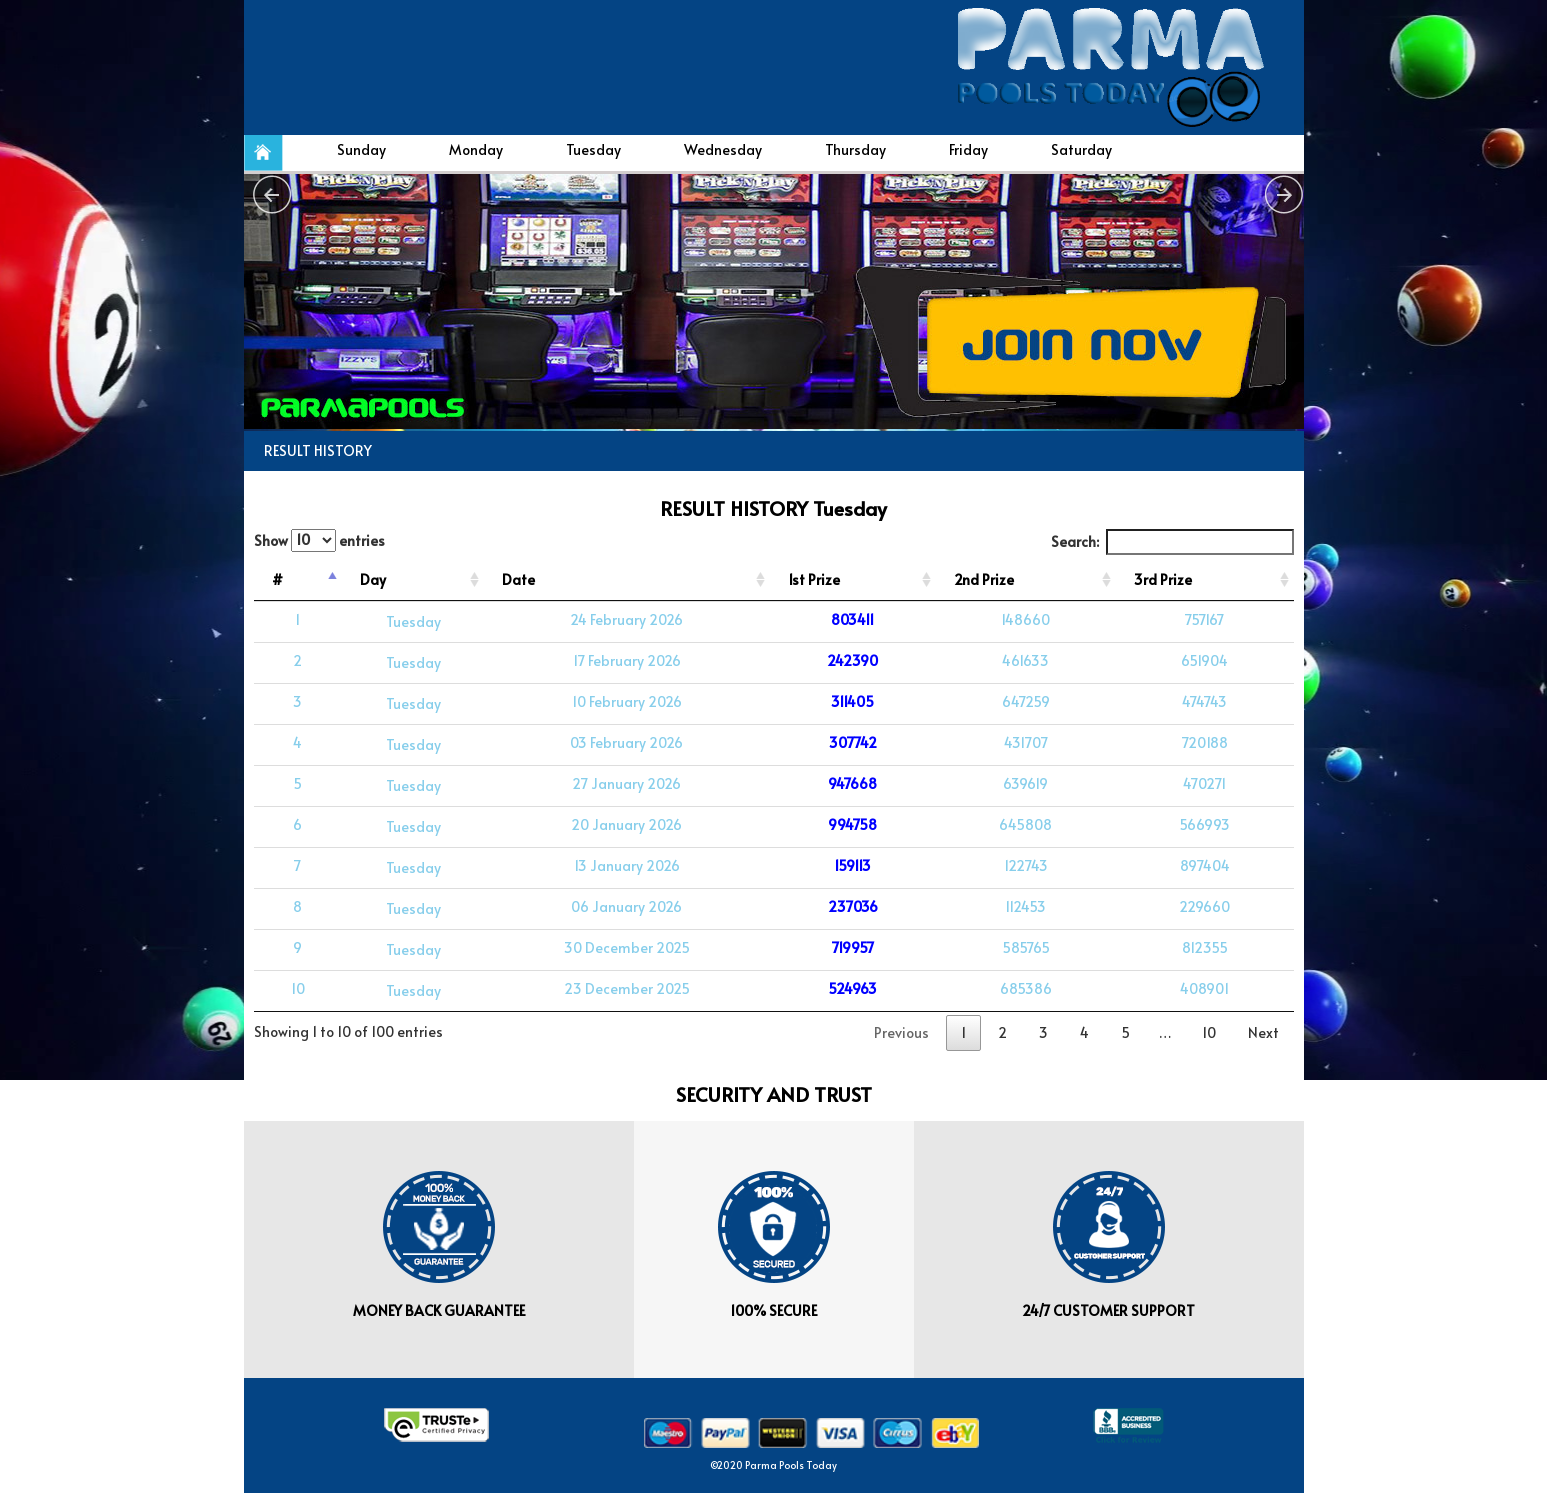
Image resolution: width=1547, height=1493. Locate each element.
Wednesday (723, 149)
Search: (1172, 542)
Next (1263, 1032)
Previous (901, 1032)
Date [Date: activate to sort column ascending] (518, 579)
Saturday (1081, 149)
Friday (968, 149)
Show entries (319, 540)
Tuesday (593, 149)
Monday (476, 149)
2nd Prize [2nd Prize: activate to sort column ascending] (984, 579)
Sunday (361, 149)
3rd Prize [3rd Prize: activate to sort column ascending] (1163, 579)
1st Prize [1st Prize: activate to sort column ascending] (814, 579)
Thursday (855, 149)
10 (1209, 1032)
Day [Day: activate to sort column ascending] (373, 579)
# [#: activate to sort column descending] (277, 579)
